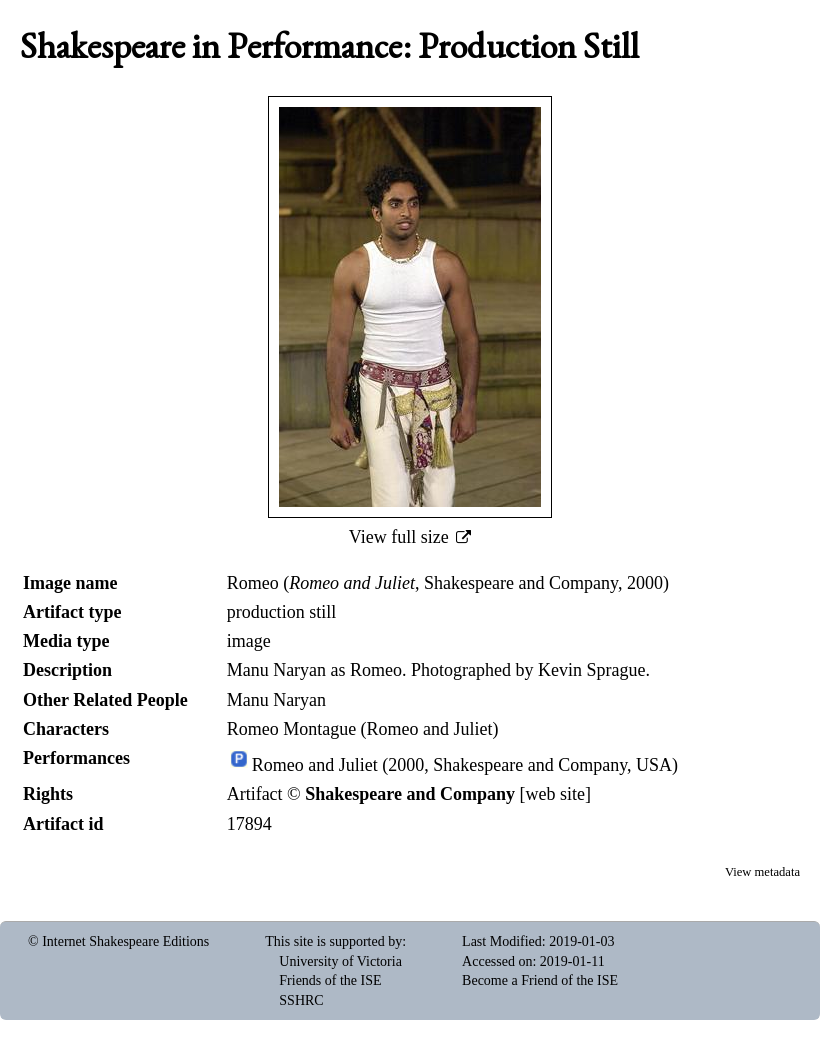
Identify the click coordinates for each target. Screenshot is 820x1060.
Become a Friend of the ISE (540, 980)
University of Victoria (340, 961)
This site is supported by (333, 941)
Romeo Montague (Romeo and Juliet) (363, 729)
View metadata (762, 872)
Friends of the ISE (330, 980)
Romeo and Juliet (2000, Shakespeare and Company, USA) (465, 765)
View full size (401, 537)
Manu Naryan (276, 700)
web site (555, 794)
